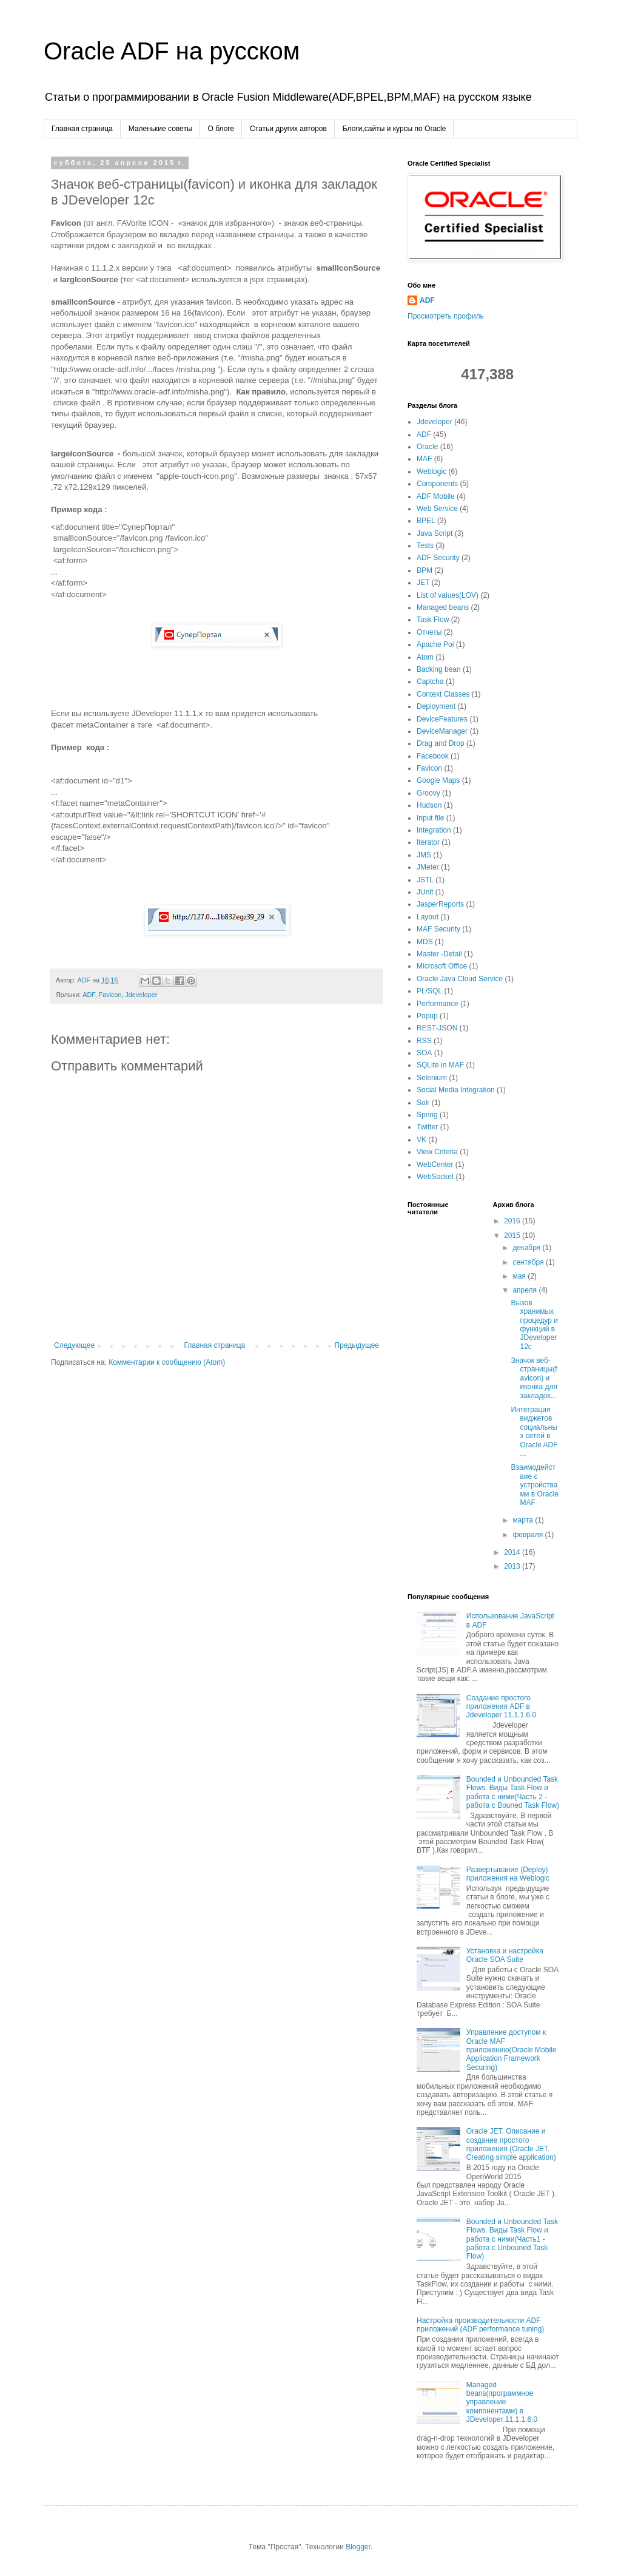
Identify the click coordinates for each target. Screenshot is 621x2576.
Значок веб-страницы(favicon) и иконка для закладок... (534, 1378)
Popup (427, 1016)
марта (523, 1520)
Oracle (427, 446)
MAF (424, 459)
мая (520, 1276)
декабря (527, 1247)
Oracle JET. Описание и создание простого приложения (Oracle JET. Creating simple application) (511, 2144)
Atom (425, 657)
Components (437, 483)
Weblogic (431, 471)
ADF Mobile (436, 496)
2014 (513, 1552)
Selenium (432, 1077)
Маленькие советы (160, 128)
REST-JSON (437, 1028)
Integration (434, 830)
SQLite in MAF (440, 1065)
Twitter (427, 1127)
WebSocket (435, 1176)
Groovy (428, 793)
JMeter (428, 867)
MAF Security (438, 929)
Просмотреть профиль (446, 316)
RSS (424, 1040)
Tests (425, 545)
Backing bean (439, 669)
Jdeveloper (141, 997)
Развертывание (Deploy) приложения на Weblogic (507, 1873)
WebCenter (435, 1164)
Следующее (74, 1348)
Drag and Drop (441, 743)
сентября (529, 1262)
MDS (425, 942)
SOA (424, 1053)
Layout (427, 917)
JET (423, 582)
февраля (528, 1534)
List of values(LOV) (447, 595)
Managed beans (443, 607)
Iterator (428, 842)
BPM (424, 570)
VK (421, 1139)
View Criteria (437, 1152)
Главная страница (82, 128)
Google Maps (438, 780)
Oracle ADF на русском (172, 51)
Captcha (430, 681)
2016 (513, 1221)
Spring (427, 1115)
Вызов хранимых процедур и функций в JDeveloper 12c (534, 1325)
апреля (525, 1290)
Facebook (433, 756)
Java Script (434, 533)
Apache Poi (435, 644)
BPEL (426, 520)
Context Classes (443, 694)
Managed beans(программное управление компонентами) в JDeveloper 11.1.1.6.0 (501, 2402)
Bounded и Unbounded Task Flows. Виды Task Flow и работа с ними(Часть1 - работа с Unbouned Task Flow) (512, 2239)
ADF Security (438, 557)
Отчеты (429, 632)
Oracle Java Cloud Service (460, 979)
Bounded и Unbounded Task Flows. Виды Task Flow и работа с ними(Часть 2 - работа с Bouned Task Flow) (512, 1792)
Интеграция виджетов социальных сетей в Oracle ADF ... (534, 1431)
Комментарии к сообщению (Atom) (167, 1365)
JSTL (425, 880)
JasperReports (440, 904)
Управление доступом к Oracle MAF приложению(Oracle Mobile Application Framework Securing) (511, 2050)
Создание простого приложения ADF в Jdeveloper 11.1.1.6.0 (501, 1707)
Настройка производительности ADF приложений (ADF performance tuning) (480, 2324)
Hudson (429, 805)
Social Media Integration (456, 1090)
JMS (424, 855)
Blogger (358, 2547)
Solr (423, 1102)
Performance (437, 1003)
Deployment (436, 706)
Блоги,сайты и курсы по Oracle (394, 128)
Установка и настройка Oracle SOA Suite (504, 1955)
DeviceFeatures (442, 719)
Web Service (437, 508)
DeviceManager (442, 731)
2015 (513, 1235)
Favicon (110, 997)
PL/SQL (429, 991)
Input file (430, 818)
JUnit (425, 892)
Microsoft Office (442, 966)
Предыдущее (357, 1348)
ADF (88, 997)
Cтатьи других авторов (288, 128)
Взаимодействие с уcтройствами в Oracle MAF (534, 1485)
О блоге (221, 128)
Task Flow (433, 619)
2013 (513, 1566)
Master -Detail (439, 954)
